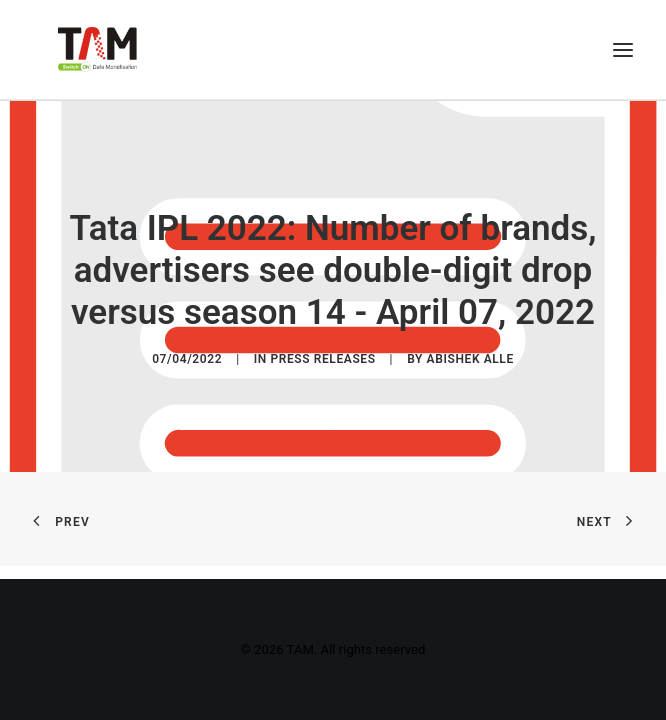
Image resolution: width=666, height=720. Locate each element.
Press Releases (322, 360)
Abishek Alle (470, 360)
